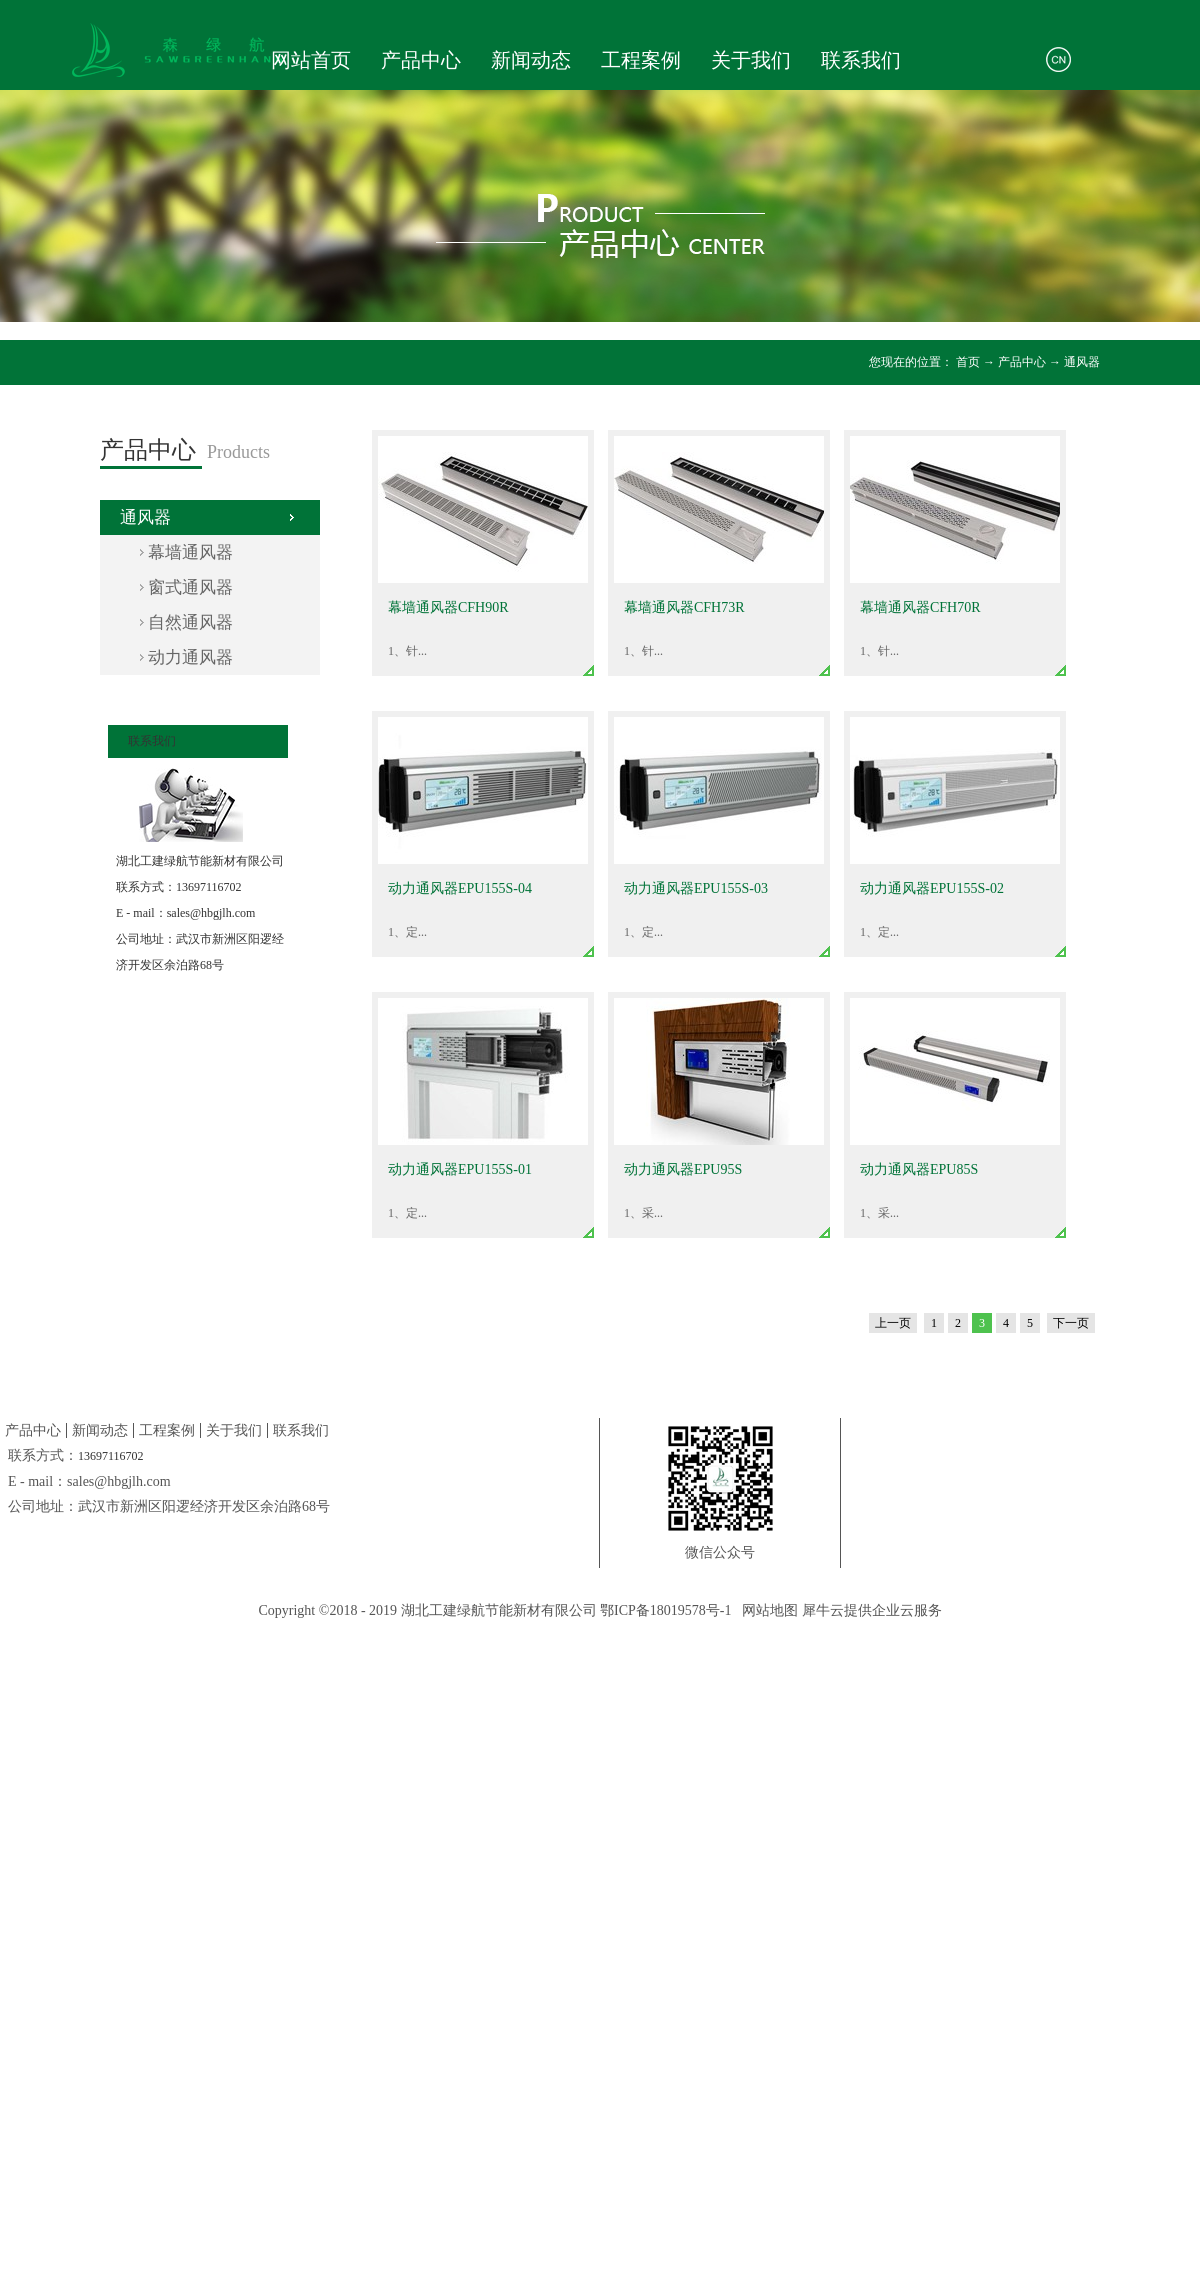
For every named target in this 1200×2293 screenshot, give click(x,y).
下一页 (1071, 1323)
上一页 (893, 1323)
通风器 (1082, 362)
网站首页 (311, 60)
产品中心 (1022, 362)
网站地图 (766, 1610)
